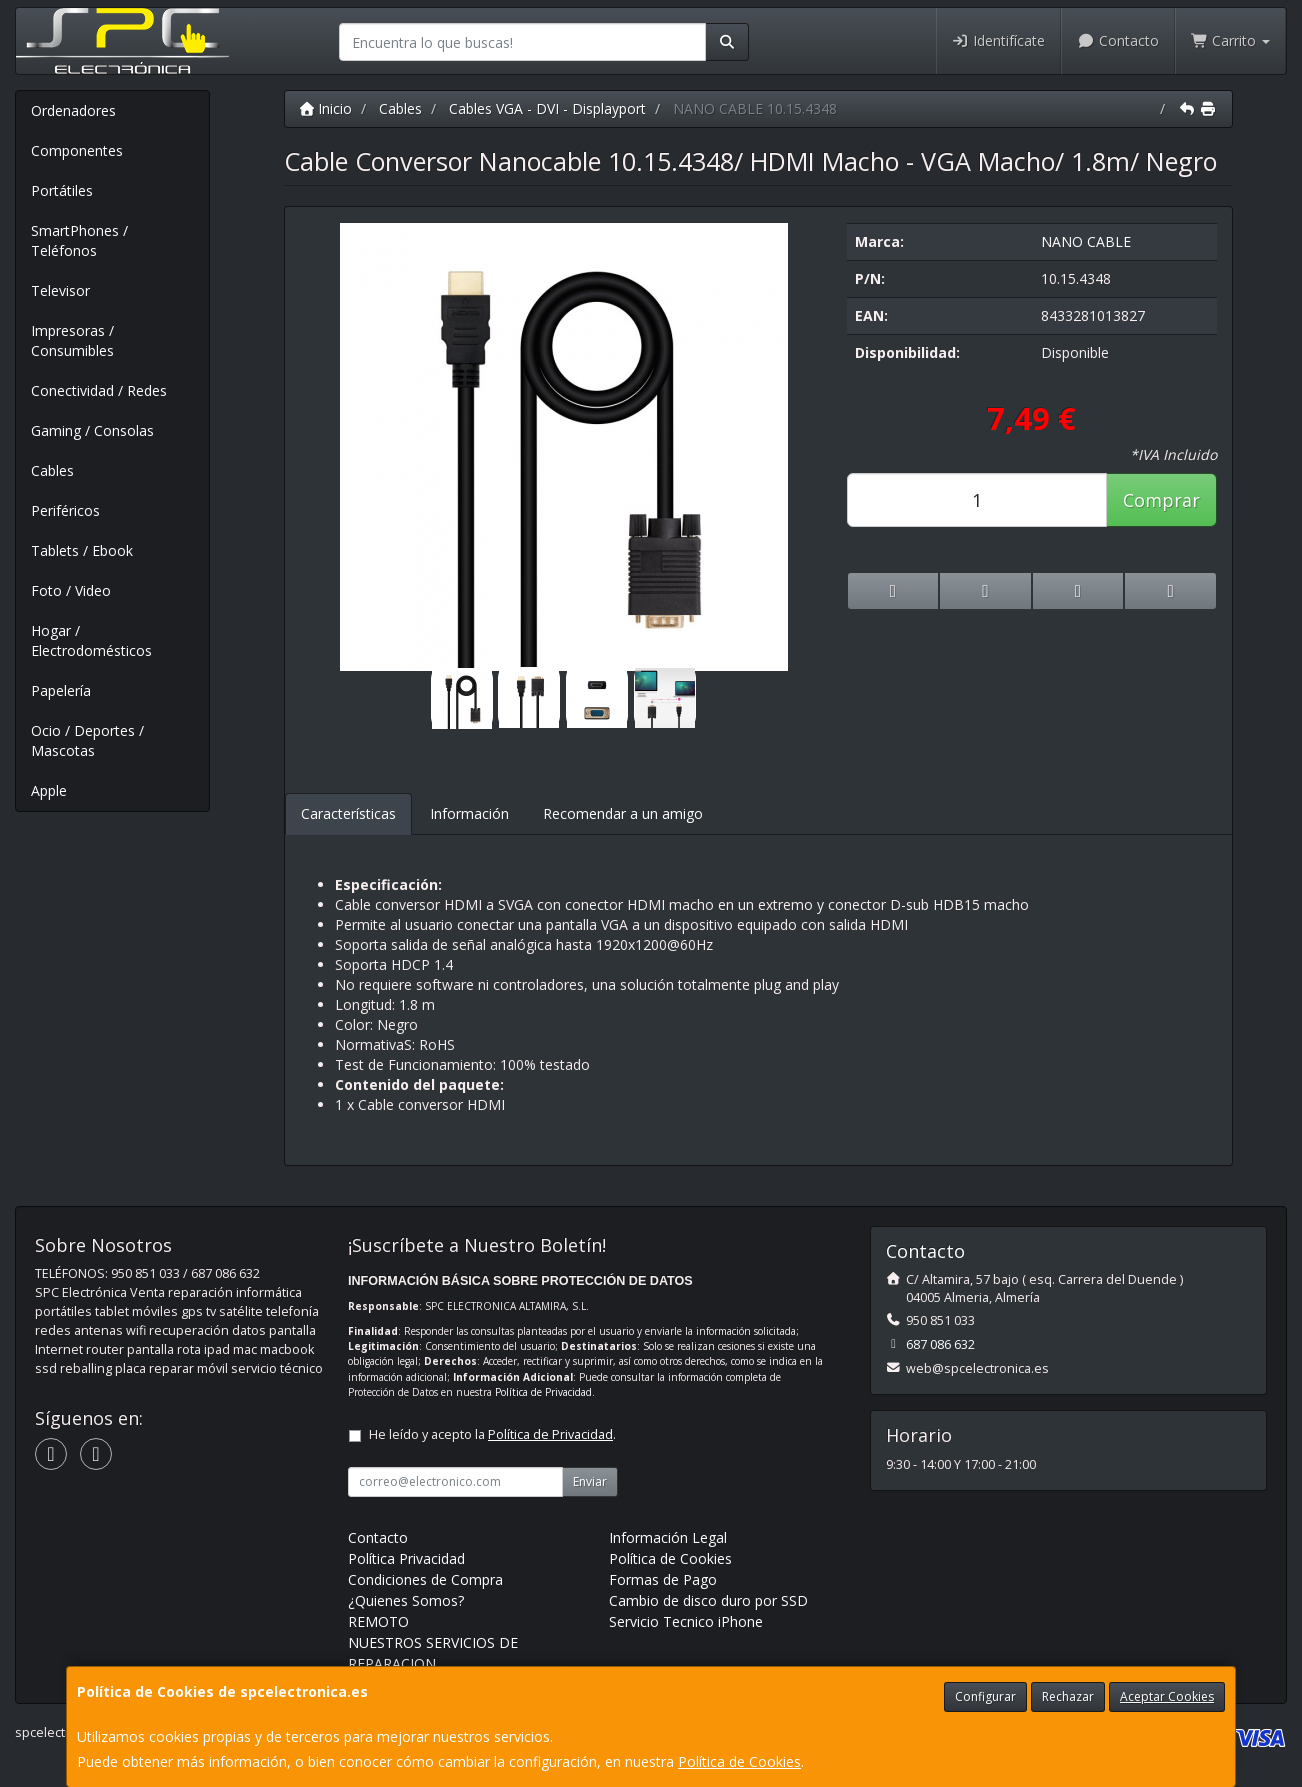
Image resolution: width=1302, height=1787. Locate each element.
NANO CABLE (1086, 241)
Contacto (1118, 40)
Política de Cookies (739, 1761)
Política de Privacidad (543, 1392)
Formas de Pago (663, 1579)
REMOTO (378, 1621)
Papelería (61, 690)
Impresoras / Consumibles (72, 340)
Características (348, 813)
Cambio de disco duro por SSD (708, 1600)
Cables (52, 470)
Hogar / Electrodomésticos (91, 640)
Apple (49, 790)
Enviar (590, 1481)
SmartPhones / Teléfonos (79, 240)
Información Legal (668, 1537)
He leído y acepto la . (492, 1434)
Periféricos (65, 510)
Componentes (77, 150)
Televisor (60, 290)
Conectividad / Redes (99, 390)
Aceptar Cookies (1167, 1696)
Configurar (985, 1696)
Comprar (1161, 500)
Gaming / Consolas (92, 430)
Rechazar (1068, 1696)
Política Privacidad (406, 1558)
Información (469, 813)
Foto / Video (71, 590)
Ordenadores (73, 110)
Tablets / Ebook (82, 550)
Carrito (1231, 40)
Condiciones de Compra (425, 1579)
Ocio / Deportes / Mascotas (87, 740)
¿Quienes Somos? (406, 1600)
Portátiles (62, 190)
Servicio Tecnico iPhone (686, 1621)
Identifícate (999, 40)
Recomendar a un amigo (623, 813)
